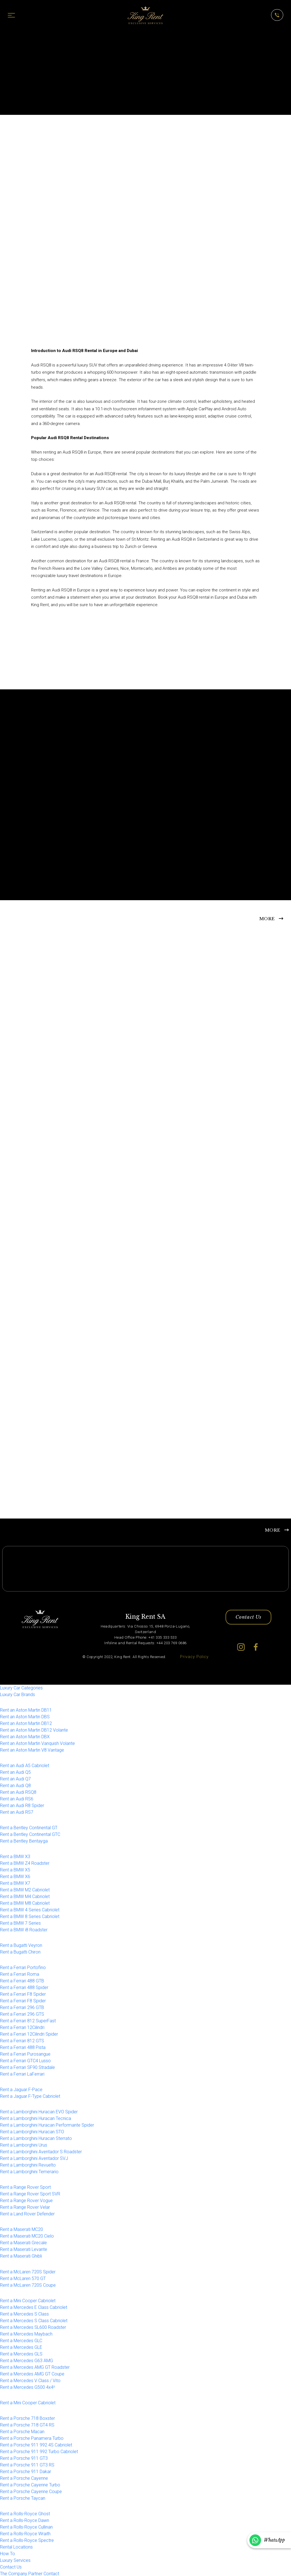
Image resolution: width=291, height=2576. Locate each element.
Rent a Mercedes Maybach (26, 2334)
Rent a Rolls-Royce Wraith (25, 2534)
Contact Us (248, 1618)
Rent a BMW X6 (15, 1876)
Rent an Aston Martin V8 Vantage (32, 1750)
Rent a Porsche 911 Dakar (25, 2471)
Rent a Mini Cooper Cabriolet (27, 2301)
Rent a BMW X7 (15, 1883)
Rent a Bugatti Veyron (21, 1946)
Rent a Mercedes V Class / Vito (30, 2380)
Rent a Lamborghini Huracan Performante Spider (47, 2125)
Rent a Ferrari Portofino (23, 1968)
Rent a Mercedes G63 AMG (26, 2361)
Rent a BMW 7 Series (20, 1923)
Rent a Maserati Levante (23, 2250)
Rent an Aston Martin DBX (25, 1737)
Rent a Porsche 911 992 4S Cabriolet (36, 2445)
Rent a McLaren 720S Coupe (28, 2285)
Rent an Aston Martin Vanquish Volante (37, 1743)
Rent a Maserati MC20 (21, 2230)
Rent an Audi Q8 (15, 1785)
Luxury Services (15, 2560)
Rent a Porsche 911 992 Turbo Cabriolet (39, 2451)
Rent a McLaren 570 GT (23, 2278)
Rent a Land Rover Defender (27, 2214)
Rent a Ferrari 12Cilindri (22, 2028)
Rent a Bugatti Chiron (20, 1952)
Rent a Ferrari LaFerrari (22, 2074)
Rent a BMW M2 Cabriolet (25, 1890)
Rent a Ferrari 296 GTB (22, 2008)
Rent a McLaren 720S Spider (27, 2272)
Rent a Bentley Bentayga (24, 1841)
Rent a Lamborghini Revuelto (28, 2165)
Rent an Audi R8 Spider (22, 1805)
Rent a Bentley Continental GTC (30, 1834)
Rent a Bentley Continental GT (28, 1828)
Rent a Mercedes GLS (21, 2354)
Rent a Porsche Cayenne (24, 2478)
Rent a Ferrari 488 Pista (22, 2048)
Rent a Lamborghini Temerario (29, 2172)
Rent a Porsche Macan (22, 2432)
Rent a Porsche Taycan (22, 2498)
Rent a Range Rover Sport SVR (30, 2194)
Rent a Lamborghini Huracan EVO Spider (39, 2112)
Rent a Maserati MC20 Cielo (27, 2236)
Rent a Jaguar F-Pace (21, 2090)
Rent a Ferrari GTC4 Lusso (25, 2061)
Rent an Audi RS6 (16, 1799)
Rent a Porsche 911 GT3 (24, 2458)
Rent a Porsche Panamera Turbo (32, 2438)
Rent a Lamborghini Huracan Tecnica (35, 2119)
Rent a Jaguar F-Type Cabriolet (30, 2096)
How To (7, 2554)
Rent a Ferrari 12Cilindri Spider (29, 2034)
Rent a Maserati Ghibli (21, 2256)
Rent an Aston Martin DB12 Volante (34, 1730)
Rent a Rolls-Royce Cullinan (26, 2527)
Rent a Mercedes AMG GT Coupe (32, 2374)
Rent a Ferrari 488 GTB (22, 1981)
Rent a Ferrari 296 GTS (22, 2014)
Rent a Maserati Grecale (23, 2243)
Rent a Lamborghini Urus (23, 2145)
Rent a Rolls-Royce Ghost (25, 2514)
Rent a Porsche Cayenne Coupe (31, 2491)
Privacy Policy (194, 1656)
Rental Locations (16, 2547)
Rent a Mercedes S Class (24, 2314)
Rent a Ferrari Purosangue (25, 2054)
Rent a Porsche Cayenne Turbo (30, 2485)
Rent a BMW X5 (15, 1870)
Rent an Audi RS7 (16, 1812)
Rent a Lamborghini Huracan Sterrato (36, 2139)
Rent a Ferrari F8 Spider (23, 1994)
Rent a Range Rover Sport (25, 2187)
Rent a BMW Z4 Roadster (24, 1863)
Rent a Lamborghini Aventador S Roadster (41, 2152)
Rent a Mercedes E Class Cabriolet (33, 2307)
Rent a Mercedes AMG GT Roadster (35, 2367)
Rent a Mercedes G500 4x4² (27, 2387)
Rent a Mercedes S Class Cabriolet (33, 2321)
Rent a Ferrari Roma (19, 1974)
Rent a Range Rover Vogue (26, 2201)
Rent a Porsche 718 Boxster (27, 2418)
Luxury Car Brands (17, 1694)
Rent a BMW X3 (15, 1856)
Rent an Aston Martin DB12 (26, 1723)
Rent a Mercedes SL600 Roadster (33, 2327)
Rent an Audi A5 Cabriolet (24, 1765)
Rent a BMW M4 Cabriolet (25, 1896)
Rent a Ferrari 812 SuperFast (28, 2021)
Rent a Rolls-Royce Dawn (24, 2520)
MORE (267, 917)
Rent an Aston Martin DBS (25, 1717)
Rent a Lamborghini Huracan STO (32, 2132)
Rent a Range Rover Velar (25, 2207)
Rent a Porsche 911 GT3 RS (27, 2465)
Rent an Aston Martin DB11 (26, 1710)
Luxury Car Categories (21, 1688)
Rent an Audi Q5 (15, 1772)
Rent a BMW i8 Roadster (23, 1930)
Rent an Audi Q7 (15, 1779)
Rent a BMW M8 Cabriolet (25, 1903)
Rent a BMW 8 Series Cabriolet (29, 1916)
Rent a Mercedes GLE (21, 2347)
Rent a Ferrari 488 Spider (24, 1988)
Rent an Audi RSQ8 (18, 1792)
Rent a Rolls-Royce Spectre (27, 2540)
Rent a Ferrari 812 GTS (22, 2041)
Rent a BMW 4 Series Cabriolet (29, 1910)
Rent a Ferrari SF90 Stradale (27, 2068)
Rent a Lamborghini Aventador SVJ (34, 2159)
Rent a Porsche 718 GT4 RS (27, 2425)
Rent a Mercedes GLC (21, 2341)
